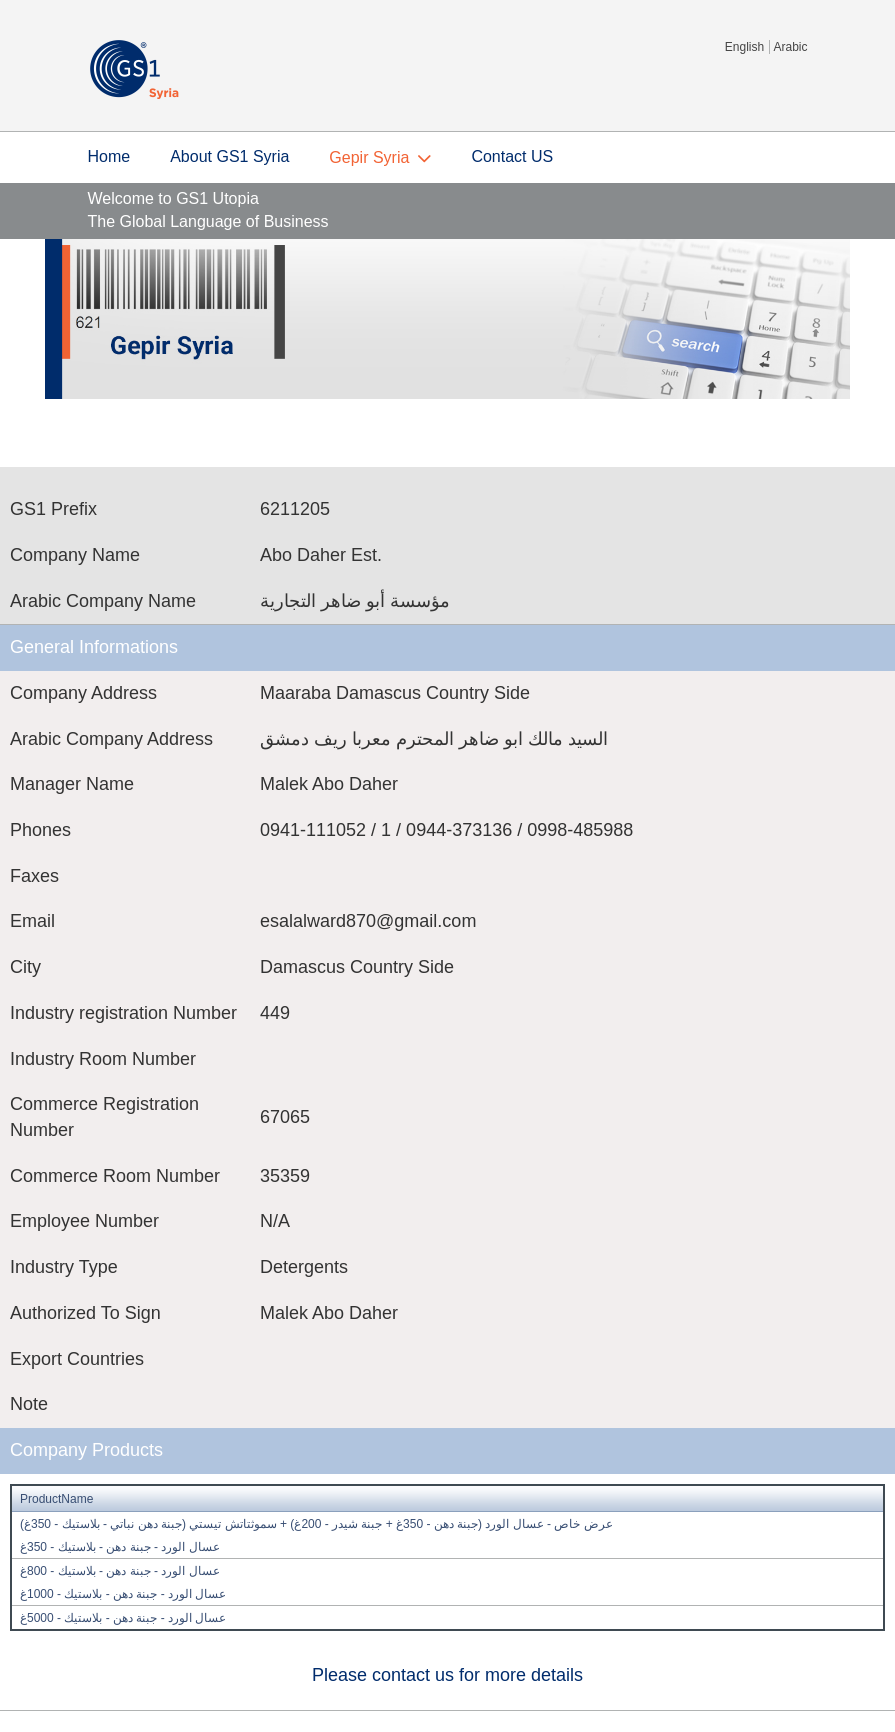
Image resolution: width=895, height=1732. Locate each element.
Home (109, 156)
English (744, 47)
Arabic (790, 47)
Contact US (512, 156)
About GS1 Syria (229, 156)
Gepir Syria (369, 157)
